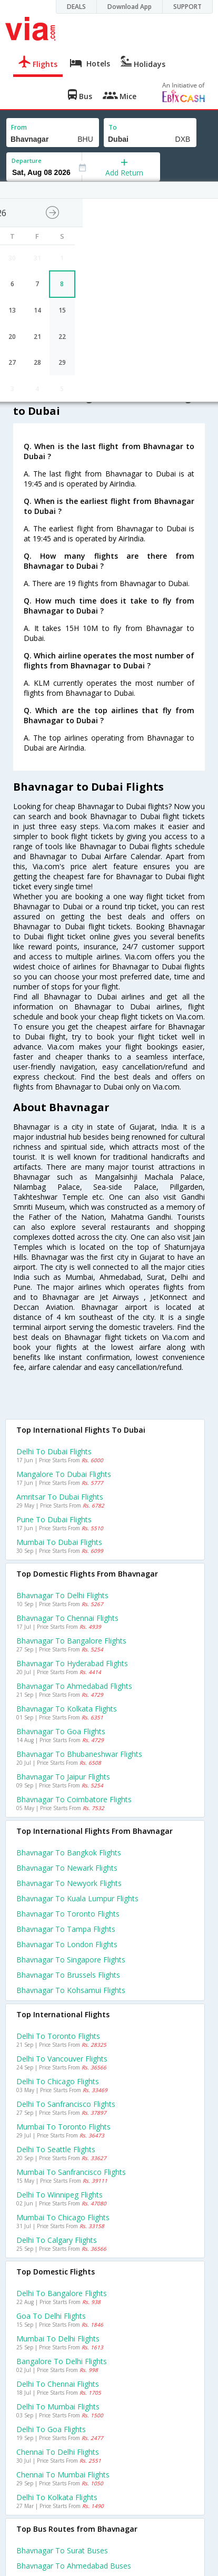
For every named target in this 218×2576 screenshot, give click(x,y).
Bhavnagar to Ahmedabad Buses (73, 2566)
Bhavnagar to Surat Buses (62, 2550)
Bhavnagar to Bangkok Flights (68, 1853)
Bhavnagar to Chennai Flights (67, 1618)
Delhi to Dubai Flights (54, 1451)
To (112, 127)
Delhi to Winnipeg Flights (59, 2195)
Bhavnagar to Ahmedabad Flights (74, 1686)
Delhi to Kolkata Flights (56, 2497)
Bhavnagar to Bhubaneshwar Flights (79, 1754)
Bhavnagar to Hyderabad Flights (72, 1663)
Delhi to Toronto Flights (58, 2036)
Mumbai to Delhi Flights (58, 2339)
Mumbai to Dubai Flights (59, 1542)
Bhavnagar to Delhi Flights (62, 1595)
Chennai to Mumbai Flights (63, 2475)
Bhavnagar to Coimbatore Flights (74, 1799)
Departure (27, 160)
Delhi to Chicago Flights (57, 2081)
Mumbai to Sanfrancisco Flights (71, 2172)
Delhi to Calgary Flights (56, 2240)
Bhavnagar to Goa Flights (60, 1731)
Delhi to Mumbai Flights (58, 2407)
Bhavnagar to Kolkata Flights (66, 1709)
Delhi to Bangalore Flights (61, 2293)
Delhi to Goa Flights (51, 2429)
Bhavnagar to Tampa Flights (65, 1929)
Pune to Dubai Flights (54, 1519)
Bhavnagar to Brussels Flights (68, 1975)
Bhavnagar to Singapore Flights (70, 1960)
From (19, 127)
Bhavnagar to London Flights (66, 1944)
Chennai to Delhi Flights (57, 2452)
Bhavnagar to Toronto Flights (68, 1914)
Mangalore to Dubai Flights (63, 1474)
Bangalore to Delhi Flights (61, 2361)
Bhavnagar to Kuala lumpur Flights (77, 1898)
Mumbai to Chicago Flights (63, 2217)
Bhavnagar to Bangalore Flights (71, 1641)
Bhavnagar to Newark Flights (66, 1868)
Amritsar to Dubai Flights (59, 1497)
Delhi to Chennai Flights (57, 2384)
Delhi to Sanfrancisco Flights (65, 2104)
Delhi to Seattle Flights (55, 2149)
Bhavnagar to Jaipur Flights (63, 1777)
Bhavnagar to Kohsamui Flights (70, 1990)
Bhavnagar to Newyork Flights (69, 1883)
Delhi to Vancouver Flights (61, 2059)
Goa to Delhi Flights (51, 2316)
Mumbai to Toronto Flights (63, 2127)
